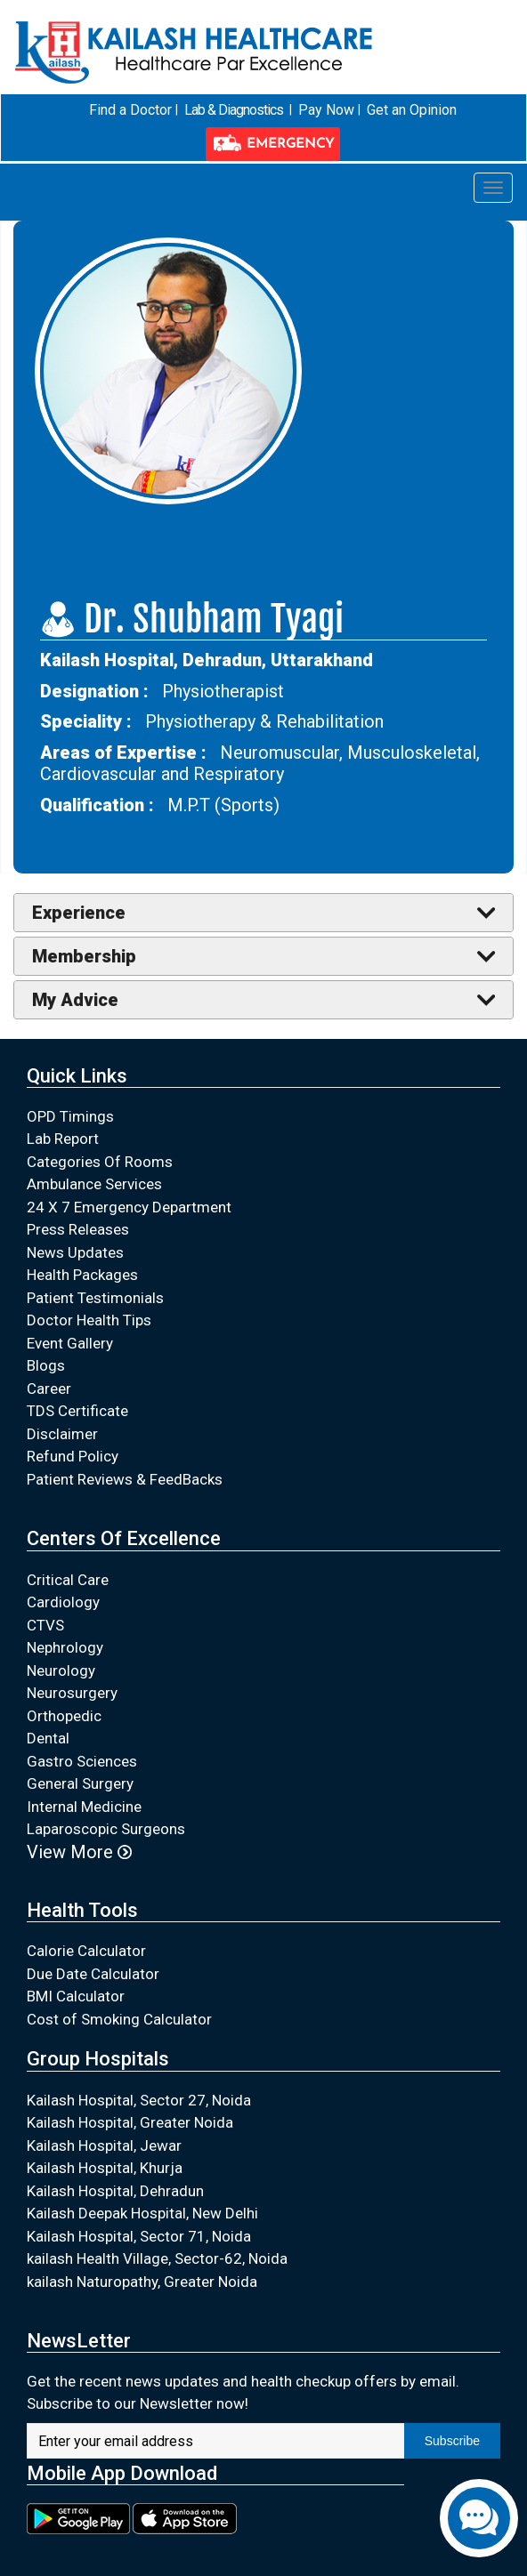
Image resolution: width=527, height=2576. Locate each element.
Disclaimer (62, 1401)
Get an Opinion (340, 110)
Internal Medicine (84, 1774)
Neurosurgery (72, 1660)
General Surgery (80, 1750)
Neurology (61, 1637)
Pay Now (257, 110)
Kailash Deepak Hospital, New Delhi (142, 2180)
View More (79, 1819)
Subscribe (452, 2408)
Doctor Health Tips (89, 1288)
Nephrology (65, 1614)
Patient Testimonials (95, 1265)
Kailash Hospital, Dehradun (115, 2158)
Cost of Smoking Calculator (119, 1986)
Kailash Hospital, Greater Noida (130, 2089)
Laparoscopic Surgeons (106, 1796)
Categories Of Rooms (100, 1129)
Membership (84, 923)
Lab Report (63, 1106)
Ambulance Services (94, 1152)
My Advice (75, 967)
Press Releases (78, 1197)
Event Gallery (70, 1310)
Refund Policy (72, 1424)
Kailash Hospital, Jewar (104, 2112)
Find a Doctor (64, 110)
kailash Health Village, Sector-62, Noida (157, 2225)
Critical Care (68, 1547)
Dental (48, 1705)
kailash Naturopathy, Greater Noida (142, 2249)
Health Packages (82, 1243)
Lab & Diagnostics (166, 110)
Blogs (46, 1333)
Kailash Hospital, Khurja (104, 2135)
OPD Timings (70, 1083)
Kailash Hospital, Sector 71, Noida (139, 2203)
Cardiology (63, 1569)
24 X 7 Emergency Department (129, 1174)
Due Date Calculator (93, 1941)
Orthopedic (64, 1683)
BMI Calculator (76, 1963)
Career (49, 1355)
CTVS (45, 1592)
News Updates (75, 1219)
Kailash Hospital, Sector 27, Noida (139, 2067)
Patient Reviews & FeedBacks (125, 1446)
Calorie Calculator (86, 1918)
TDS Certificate (77, 1379)
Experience (79, 880)
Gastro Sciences (82, 1728)
